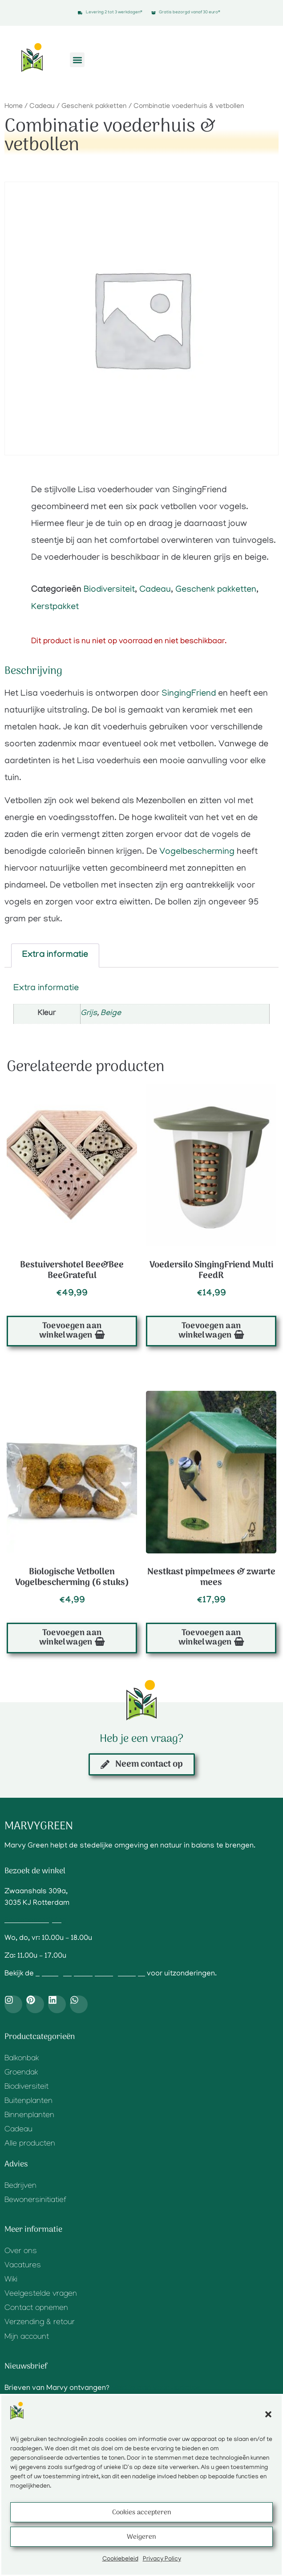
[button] (268, 2414)
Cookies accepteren (141, 2512)
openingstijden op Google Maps (90, 1974)
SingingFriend (189, 694)
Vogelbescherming (196, 852)
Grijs (89, 1013)
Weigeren (141, 2537)
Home (13, 107)
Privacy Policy (162, 2559)
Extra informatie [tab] (55, 955)
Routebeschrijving (35, 1921)
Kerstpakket (55, 607)
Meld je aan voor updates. (156, 2389)
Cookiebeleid (120, 2559)
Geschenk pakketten (94, 107)
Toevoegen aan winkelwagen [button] (70, 1330)
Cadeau (42, 107)
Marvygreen (38, 1826)
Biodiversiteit (109, 590)
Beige (111, 1013)
